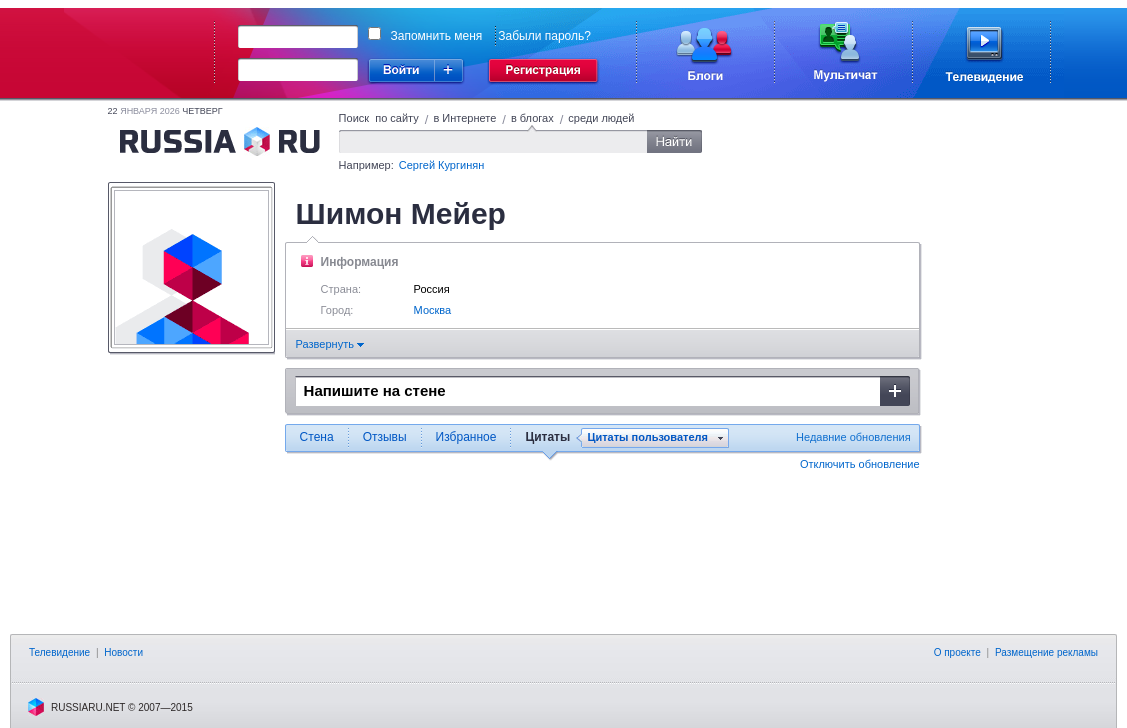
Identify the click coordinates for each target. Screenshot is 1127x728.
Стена (317, 437)
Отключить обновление (860, 464)
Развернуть (330, 344)
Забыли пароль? (544, 36)
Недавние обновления (853, 437)
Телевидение (59, 652)
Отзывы (385, 437)
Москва (433, 310)
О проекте (957, 652)
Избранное (466, 437)
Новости (123, 652)
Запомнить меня (437, 36)
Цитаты (547, 437)
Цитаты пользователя (647, 437)
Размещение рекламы (1046, 652)
